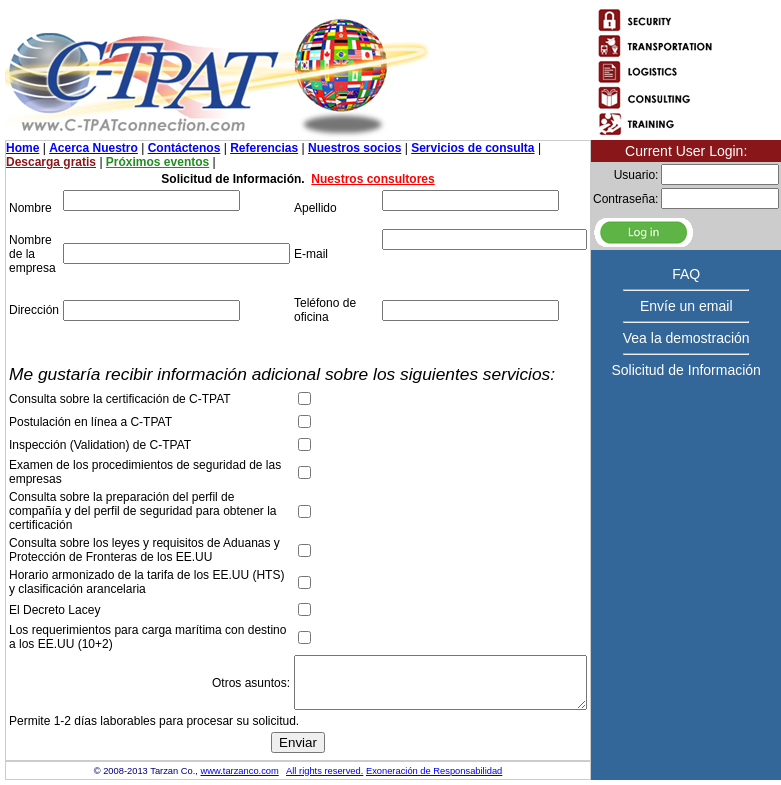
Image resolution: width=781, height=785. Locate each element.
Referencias (264, 148)
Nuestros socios (354, 148)
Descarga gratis (51, 162)
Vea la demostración (686, 338)
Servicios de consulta (472, 148)
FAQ (686, 274)
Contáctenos (184, 148)
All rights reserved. (324, 771)
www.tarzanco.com (240, 771)
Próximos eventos (157, 162)
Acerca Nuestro (93, 148)
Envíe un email (686, 306)
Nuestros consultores (372, 179)
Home (22, 148)
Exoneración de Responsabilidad (434, 771)
